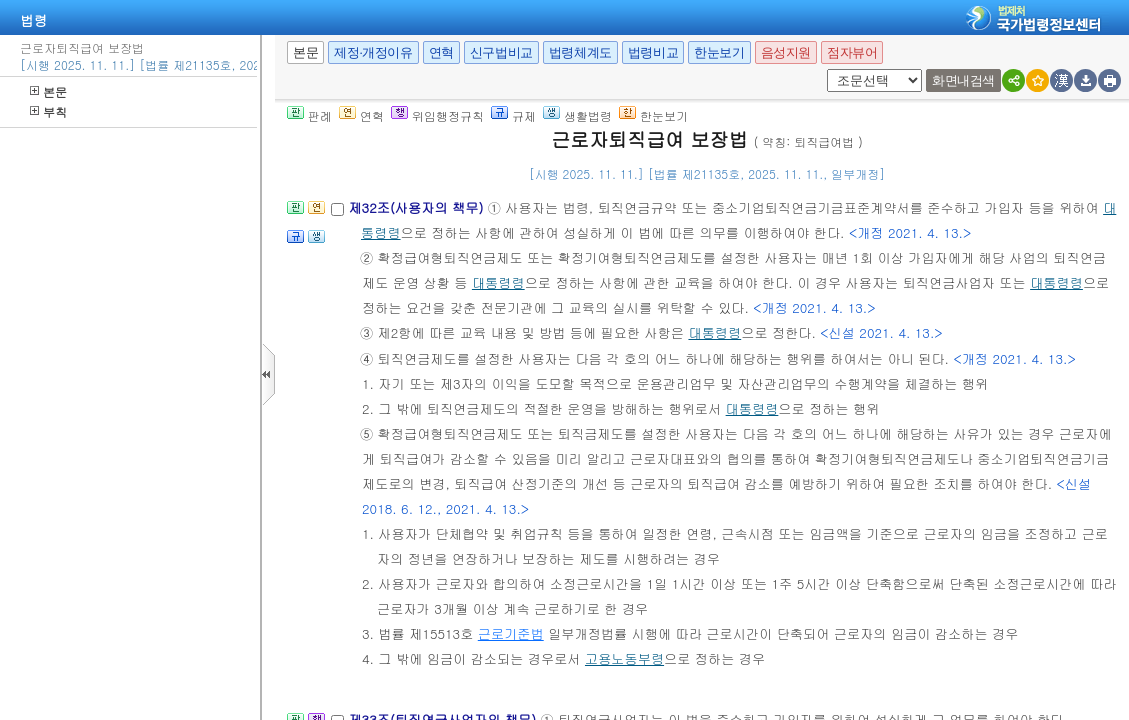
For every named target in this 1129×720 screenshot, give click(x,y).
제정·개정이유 (373, 52)
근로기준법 (511, 633)
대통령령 (498, 282)
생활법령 (577, 115)
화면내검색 (963, 80)
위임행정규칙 (437, 115)
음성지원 (786, 52)
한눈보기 (719, 52)
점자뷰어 (852, 52)
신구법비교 (501, 52)
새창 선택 (833, 69)
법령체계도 (580, 52)
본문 (48, 91)
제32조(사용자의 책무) (417, 207)
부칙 (48, 111)
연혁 (441, 52)
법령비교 (653, 52)
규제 (513, 115)
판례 (309, 115)
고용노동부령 (624, 658)
